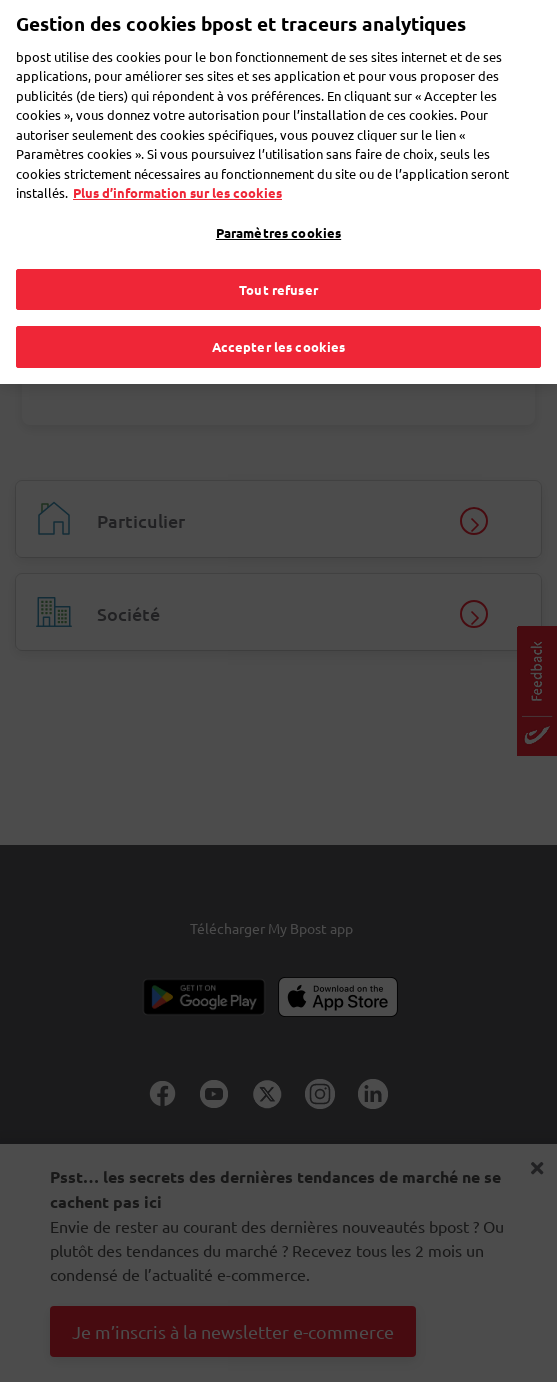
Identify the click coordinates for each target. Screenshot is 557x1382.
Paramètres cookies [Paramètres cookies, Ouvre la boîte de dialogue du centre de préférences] (278, 192)
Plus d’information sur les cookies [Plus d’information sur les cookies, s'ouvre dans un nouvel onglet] (177, 152)
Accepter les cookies (279, 306)
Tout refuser (278, 248)
